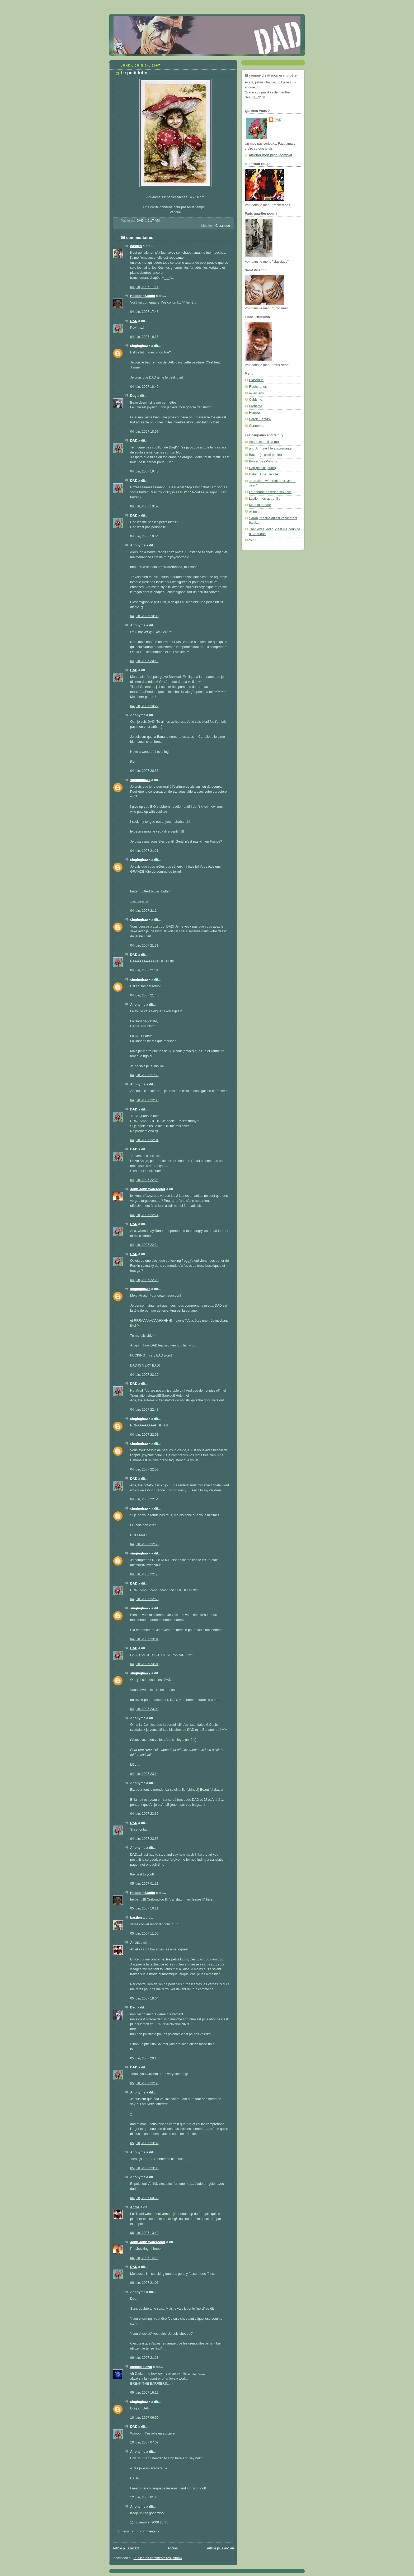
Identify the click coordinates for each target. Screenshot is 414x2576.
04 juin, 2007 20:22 (144, 706)
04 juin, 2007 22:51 (144, 1434)
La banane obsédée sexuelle (270, 492)
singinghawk (140, 346)
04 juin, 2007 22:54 (144, 1499)
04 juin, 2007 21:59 (144, 1075)
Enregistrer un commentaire (138, 2531)
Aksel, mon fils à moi (264, 442)
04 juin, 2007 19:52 (144, 506)
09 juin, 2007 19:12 (144, 2392)
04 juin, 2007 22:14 (144, 1215)
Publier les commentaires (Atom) (158, 2558)
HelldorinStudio (142, 296)
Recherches (258, 387)
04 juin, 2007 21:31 (144, 945)
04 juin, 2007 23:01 (144, 1639)
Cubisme (255, 399)
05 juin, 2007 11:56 (144, 1933)
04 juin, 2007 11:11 (144, 287)
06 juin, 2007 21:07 (144, 2283)
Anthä (135, 1943)
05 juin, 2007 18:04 (144, 1998)
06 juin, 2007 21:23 (144, 2358)
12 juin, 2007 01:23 (144, 2497)
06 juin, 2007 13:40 (144, 2233)
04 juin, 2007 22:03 (144, 1100)
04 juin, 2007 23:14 (144, 1774)
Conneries (256, 426)
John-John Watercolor (147, 1189)
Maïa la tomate (260, 505)
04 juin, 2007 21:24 (144, 911)
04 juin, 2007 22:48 (144, 1409)
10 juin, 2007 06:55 (144, 2417)
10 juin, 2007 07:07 (144, 2442)
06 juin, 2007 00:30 (144, 2198)
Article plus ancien (220, 2548)
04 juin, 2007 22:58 (144, 1574)
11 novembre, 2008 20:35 (149, 2522)
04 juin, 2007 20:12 (144, 661)
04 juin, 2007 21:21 (144, 851)
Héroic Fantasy (260, 419)
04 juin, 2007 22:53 (144, 1469)
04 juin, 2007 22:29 (144, 1375)
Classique (222, 226)
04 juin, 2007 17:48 (144, 312)
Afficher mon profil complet (270, 155)
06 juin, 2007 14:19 (144, 2258)
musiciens (256, 393)
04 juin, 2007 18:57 (144, 431)
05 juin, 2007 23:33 (144, 2168)
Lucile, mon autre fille (264, 498)
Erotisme (255, 406)
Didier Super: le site (263, 474)
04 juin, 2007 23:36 (144, 1814)
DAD (133, 321)
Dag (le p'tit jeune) (262, 468)
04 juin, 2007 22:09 (144, 1180)
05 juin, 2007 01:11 (144, 1883)
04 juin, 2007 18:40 (144, 387)
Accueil (173, 2548)
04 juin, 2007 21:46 (144, 995)
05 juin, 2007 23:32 (144, 2143)
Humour (255, 412)
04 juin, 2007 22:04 (144, 1140)
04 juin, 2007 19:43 (144, 471)
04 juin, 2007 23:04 (144, 1709)
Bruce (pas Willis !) (263, 461)
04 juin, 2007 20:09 (144, 616)
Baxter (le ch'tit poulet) (265, 455)
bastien (136, 246)
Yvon (252, 540)
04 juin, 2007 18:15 (144, 337)
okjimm (254, 511)
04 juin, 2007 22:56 (144, 1544)
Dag (133, 396)
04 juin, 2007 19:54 (144, 536)
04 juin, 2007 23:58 (144, 1839)
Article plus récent (126, 2548)
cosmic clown (141, 2367)
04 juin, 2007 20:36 (144, 771)
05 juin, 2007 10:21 (144, 1908)
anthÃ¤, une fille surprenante (270, 448)
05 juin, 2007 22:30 (144, 2083)
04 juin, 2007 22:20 (144, 1280)
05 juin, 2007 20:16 (144, 2058)
